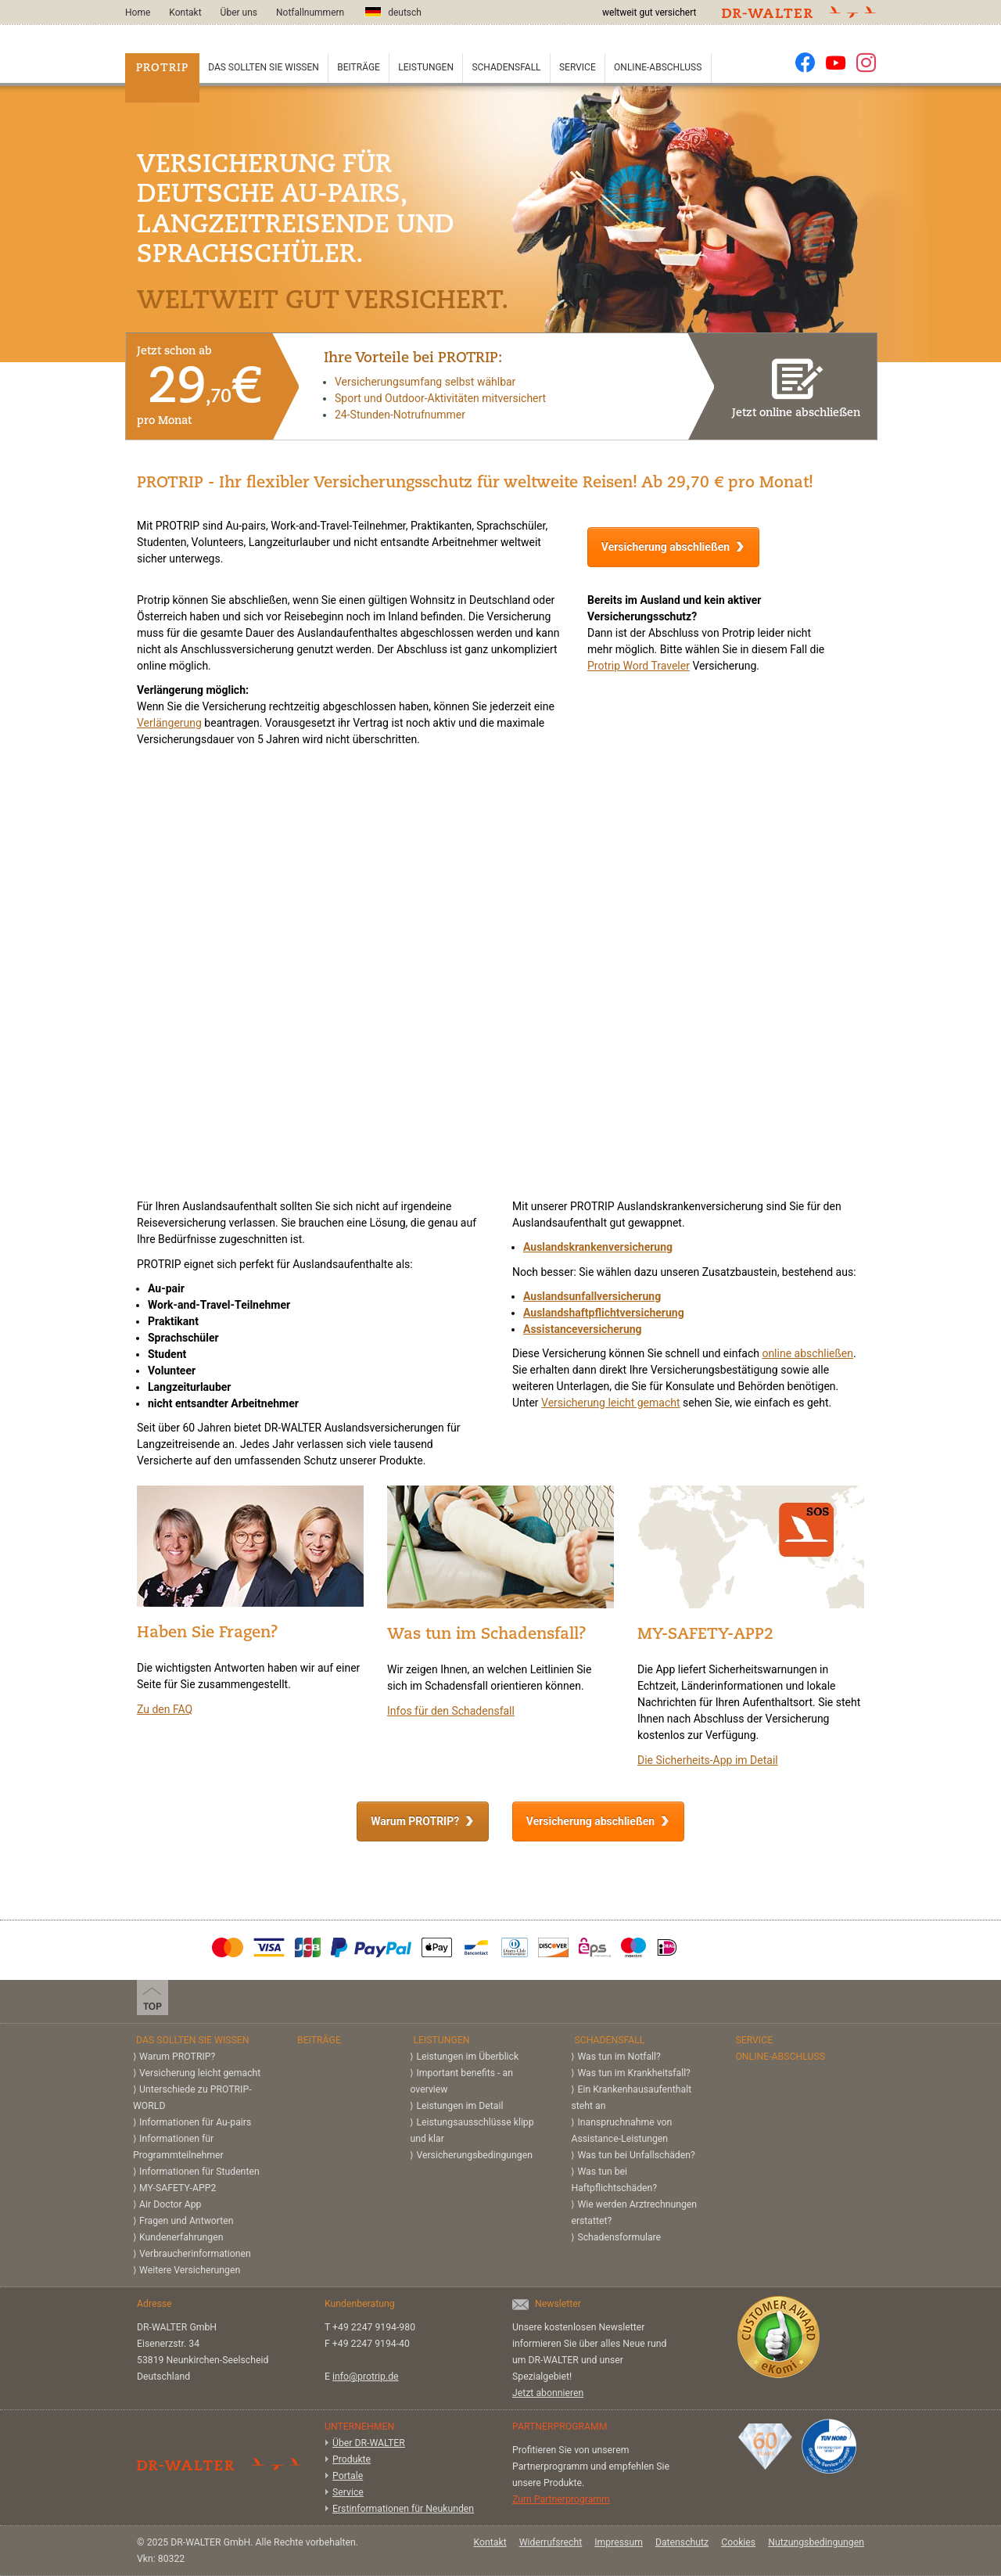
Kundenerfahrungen (181, 2237)
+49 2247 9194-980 (373, 2327)
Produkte (351, 2459)
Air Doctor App (170, 2204)
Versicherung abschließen (665, 547)
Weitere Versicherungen (189, 2270)
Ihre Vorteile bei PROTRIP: (413, 358)
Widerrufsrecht (551, 2542)
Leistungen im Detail (459, 2105)
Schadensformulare (619, 2237)
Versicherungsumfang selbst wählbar (425, 381)
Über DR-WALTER (368, 2443)
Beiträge (358, 67)
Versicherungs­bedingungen (474, 2155)
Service (577, 67)
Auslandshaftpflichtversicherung (603, 1312)
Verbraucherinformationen (195, 2253)
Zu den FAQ (164, 1709)
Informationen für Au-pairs (195, 2122)
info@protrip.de (365, 2376)
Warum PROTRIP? (415, 1821)
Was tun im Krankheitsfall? (633, 2073)
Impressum (618, 2542)
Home (137, 12)
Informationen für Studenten (199, 2171)
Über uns (239, 12)
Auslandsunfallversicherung (592, 1296)
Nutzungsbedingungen (816, 2542)
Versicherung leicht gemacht (610, 1402)
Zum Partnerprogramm (561, 2499)
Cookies (738, 2542)
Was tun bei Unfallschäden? (635, 2155)
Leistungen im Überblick (467, 2056)
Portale (347, 2475)
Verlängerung (169, 723)
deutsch (393, 12)
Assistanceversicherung (582, 1329)
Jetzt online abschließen (796, 384)
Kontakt (185, 12)
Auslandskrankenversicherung (598, 1247)
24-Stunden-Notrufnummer (400, 414)
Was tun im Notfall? (618, 2056)
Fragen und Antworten (186, 2220)
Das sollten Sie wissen (263, 67)
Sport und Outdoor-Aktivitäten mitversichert (440, 398)
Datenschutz (682, 2542)
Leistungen (426, 67)
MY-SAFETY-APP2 (177, 2188)
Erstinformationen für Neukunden (403, 2508)
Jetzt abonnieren (547, 2392)
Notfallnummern (310, 12)
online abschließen (807, 1353)
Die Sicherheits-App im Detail (707, 1760)
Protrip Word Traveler (638, 665)
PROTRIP (162, 68)
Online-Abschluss (657, 67)
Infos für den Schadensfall (451, 1711)
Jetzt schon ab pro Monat (199, 386)
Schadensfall (506, 67)
